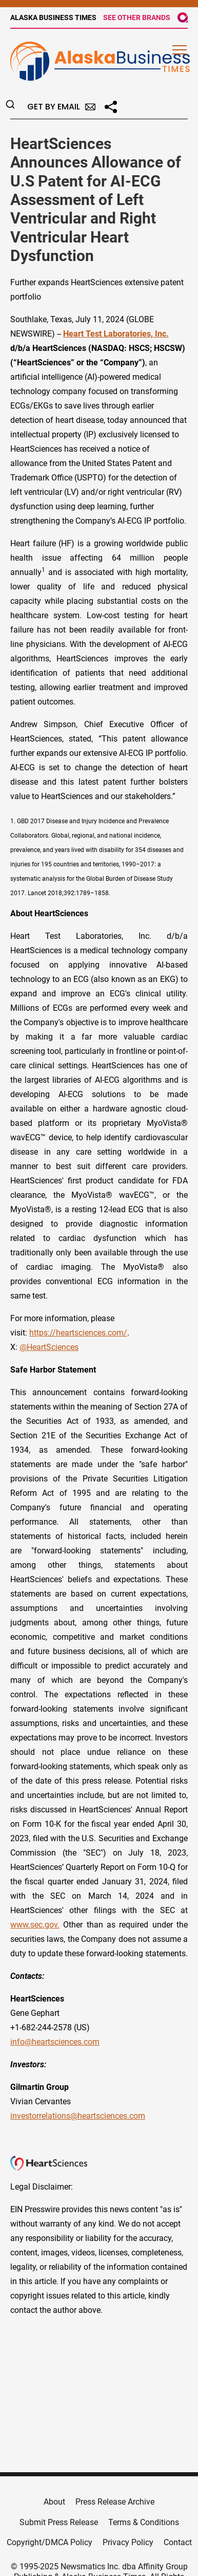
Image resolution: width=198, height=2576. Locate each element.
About (54, 2502)
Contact (178, 2542)
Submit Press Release (58, 2522)
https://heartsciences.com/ (78, 1333)
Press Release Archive (114, 2502)
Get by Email (61, 107)
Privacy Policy (128, 2542)
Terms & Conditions (143, 2522)
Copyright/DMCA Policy (49, 2542)
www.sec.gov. (35, 1925)
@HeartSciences (48, 1347)
